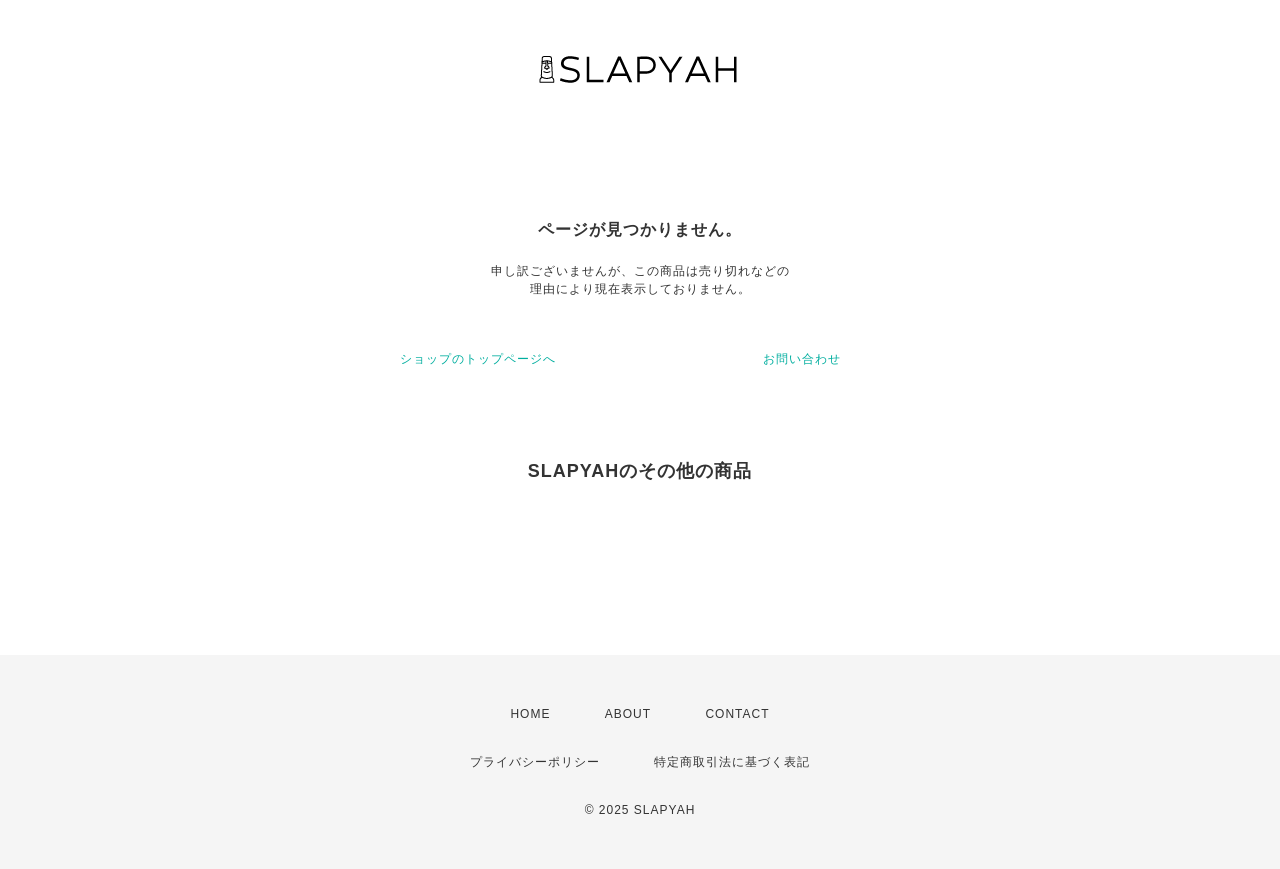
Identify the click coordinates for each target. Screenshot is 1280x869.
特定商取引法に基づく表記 (732, 762)
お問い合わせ (802, 359)
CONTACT (737, 714)
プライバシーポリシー (535, 762)
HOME (530, 714)
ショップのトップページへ (478, 359)
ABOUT (628, 714)
